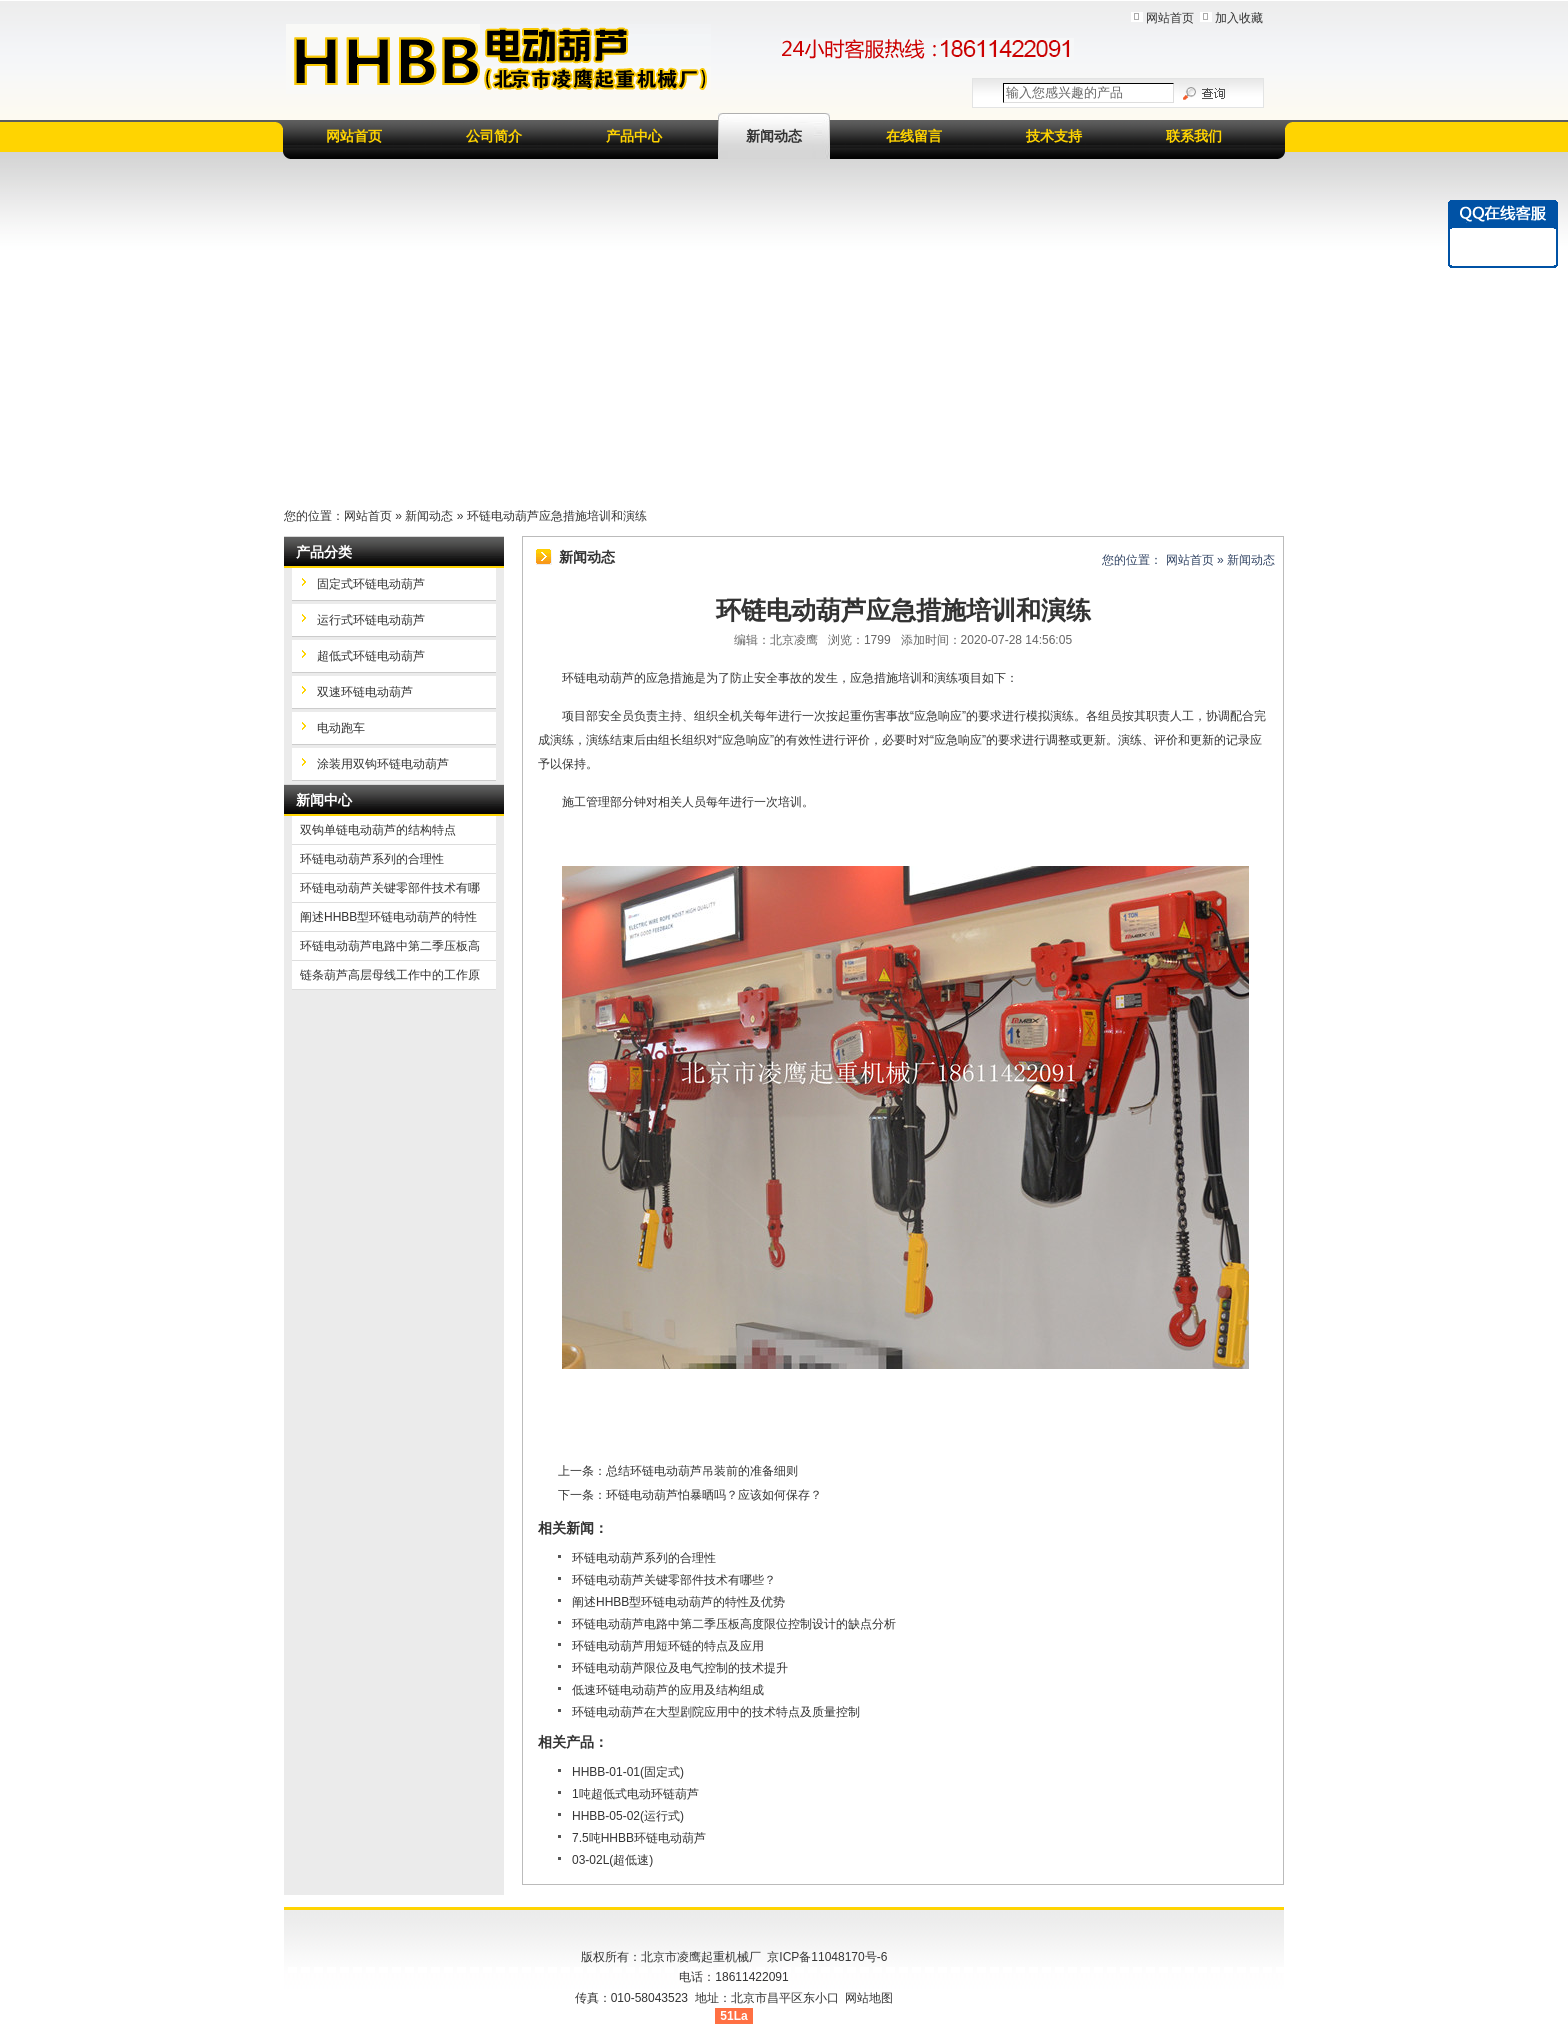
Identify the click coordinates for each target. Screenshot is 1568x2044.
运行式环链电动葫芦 (371, 620)
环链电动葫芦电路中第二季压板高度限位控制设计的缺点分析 (734, 1624)
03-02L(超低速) (612, 1860)
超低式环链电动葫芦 (371, 656)
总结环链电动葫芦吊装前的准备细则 (702, 1471)
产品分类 (324, 552)
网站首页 (1170, 18)
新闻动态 (774, 136)
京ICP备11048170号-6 (827, 1957)
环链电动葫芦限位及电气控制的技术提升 (680, 1668)
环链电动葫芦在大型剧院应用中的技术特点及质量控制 (716, 1712)
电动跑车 (341, 728)
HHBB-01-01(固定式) (628, 1772)
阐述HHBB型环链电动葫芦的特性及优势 (678, 1602)
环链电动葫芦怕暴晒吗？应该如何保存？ (714, 1495)
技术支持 (1054, 136)
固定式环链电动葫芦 (371, 584)
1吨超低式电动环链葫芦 (635, 1794)
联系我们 (1194, 136)
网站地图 (869, 1998)
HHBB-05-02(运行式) (628, 1816)
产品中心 (634, 136)
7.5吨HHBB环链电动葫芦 (639, 1838)
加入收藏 (1239, 18)
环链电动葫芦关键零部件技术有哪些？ (674, 1580)
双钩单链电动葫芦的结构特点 (378, 830)
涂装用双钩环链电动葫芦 (383, 764)
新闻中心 (324, 800)
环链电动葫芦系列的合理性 (644, 1558)
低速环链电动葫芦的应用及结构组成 (668, 1690)
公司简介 (494, 136)
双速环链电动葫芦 (365, 692)
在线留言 (914, 136)
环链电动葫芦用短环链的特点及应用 (668, 1646)
